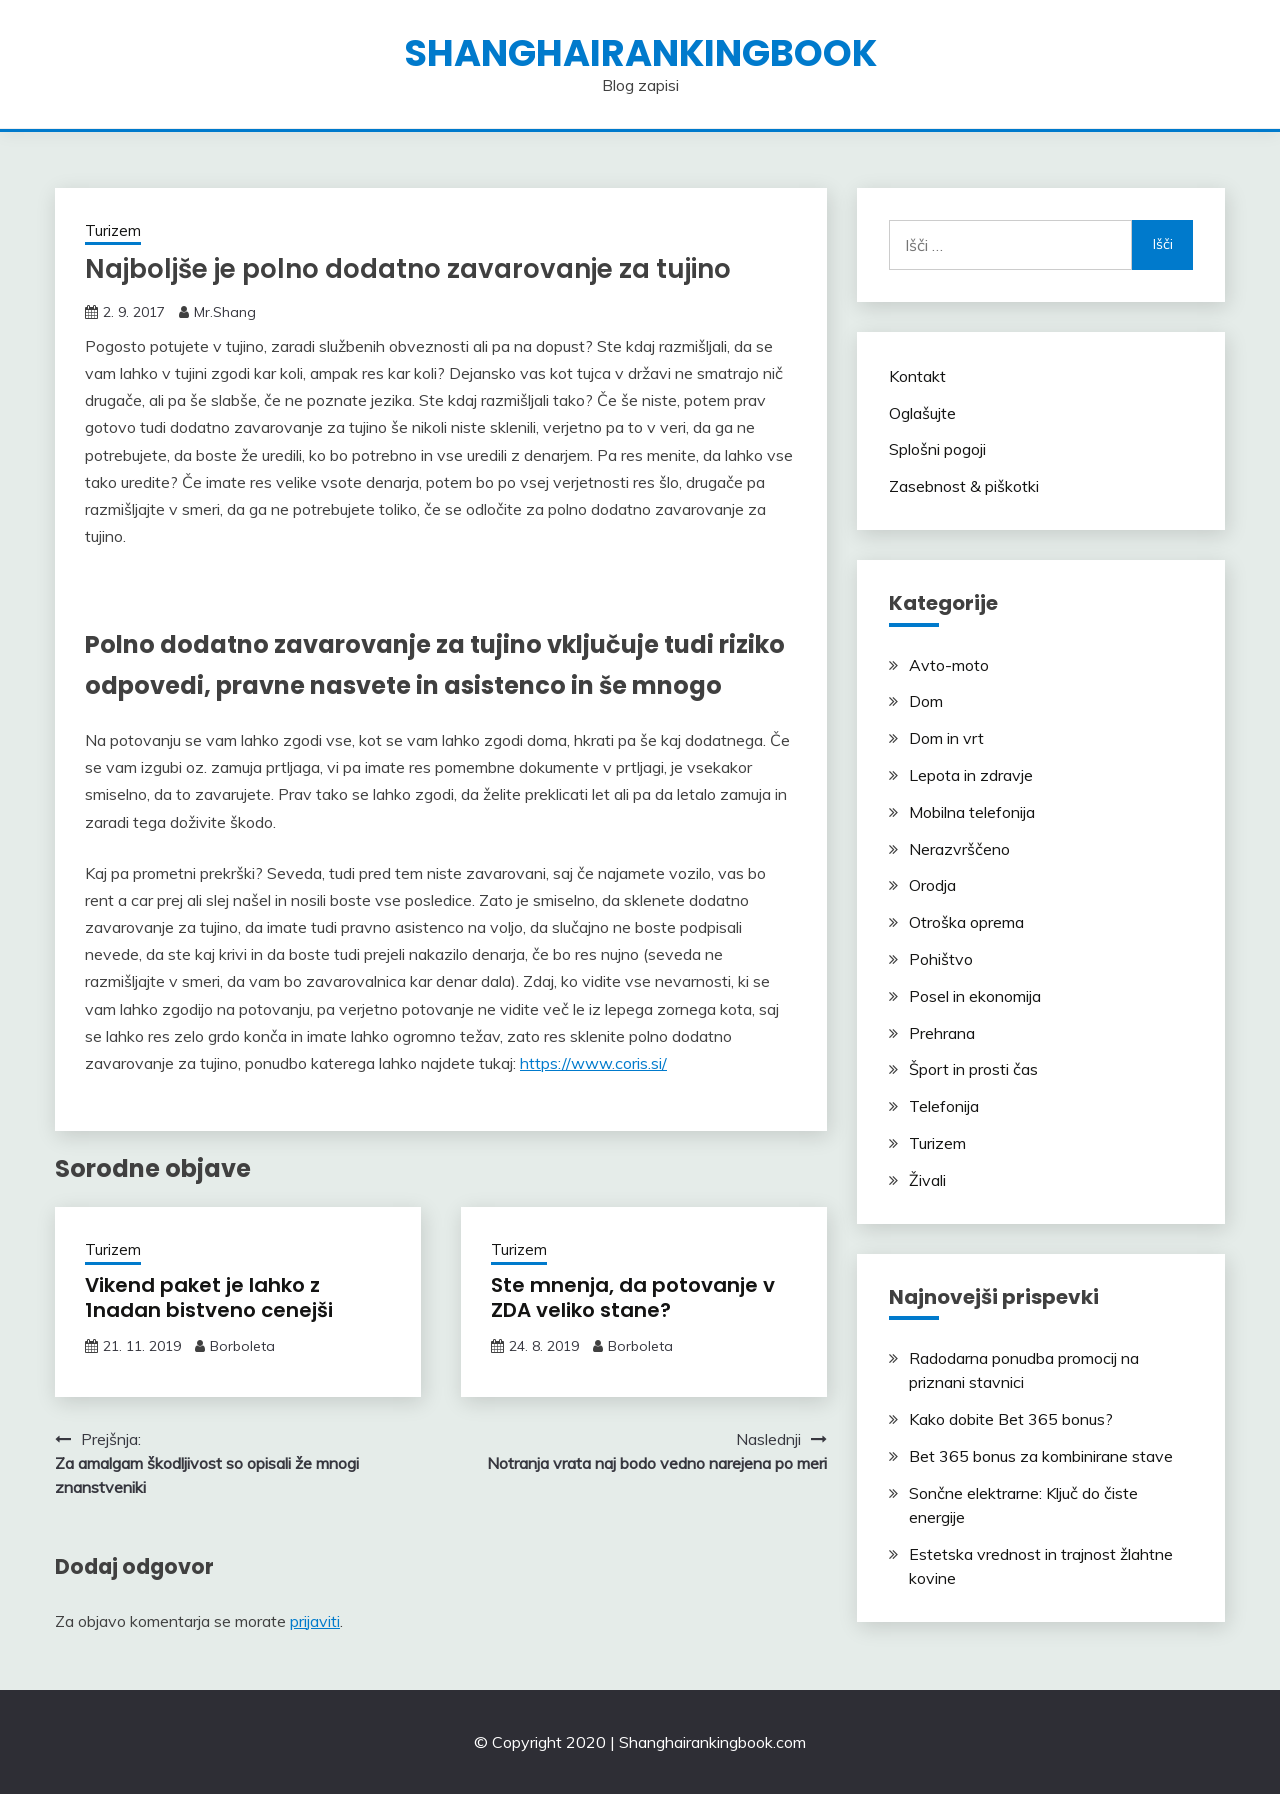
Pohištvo (941, 959)
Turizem (113, 230)
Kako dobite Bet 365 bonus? (1011, 1419)
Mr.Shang (225, 312)
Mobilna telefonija (972, 812)
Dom (926, 701)
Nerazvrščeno (959, 849)
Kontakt (917, 376)
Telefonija (944, 1106)
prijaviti (315, 1621)
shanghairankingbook (640, 53)
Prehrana (942, 1033)
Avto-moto (949, 665)
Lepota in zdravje (971, 775)
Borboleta (242, 1346)
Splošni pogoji (937, 449)
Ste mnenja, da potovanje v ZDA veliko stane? (633, 1297)
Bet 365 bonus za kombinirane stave (1041, 1456)
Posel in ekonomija (975, 996)
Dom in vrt (946, 738)
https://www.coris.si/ (593, 1063)
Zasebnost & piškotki (964, 486)
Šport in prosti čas (973, 1069)
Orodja (932, 885)
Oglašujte (922, 413)
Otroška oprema (966, 922)
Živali (927, 1180)
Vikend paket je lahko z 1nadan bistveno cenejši (209, 1297)
